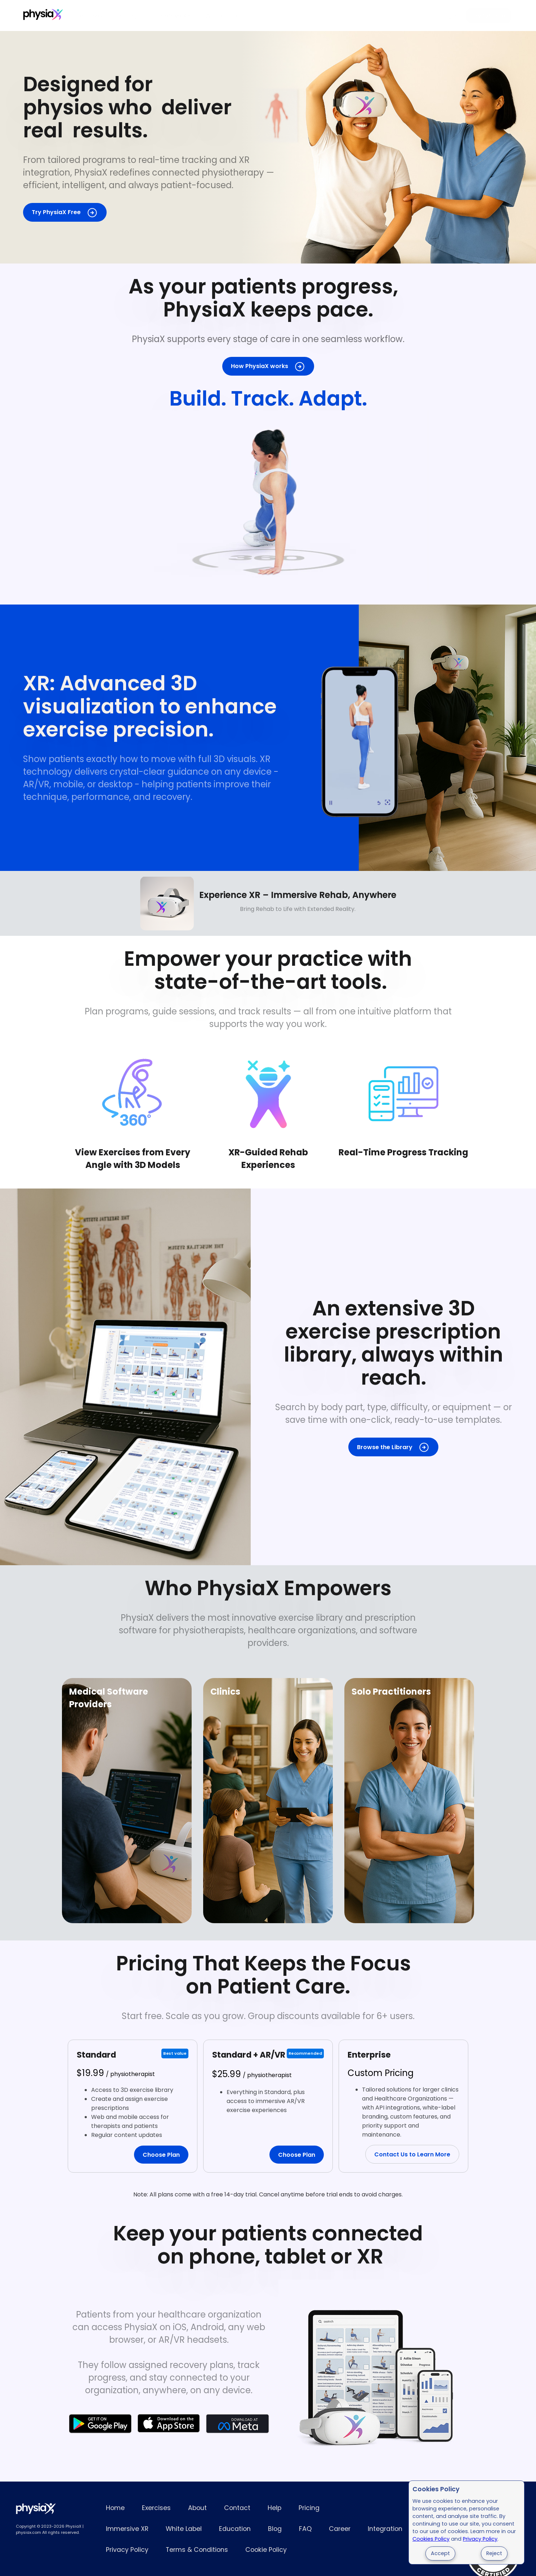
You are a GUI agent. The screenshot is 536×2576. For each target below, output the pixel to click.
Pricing (127, 16)
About (197, 2508)
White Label (221, 16)
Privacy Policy (480, 2538)
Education (235, 2528)
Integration (385, 2528)
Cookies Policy (431, 2538)
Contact (237, 2508)
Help (274, 2508)
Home (115, 2508)
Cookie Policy (266, 2549)
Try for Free (488, 16)
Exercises (89, 16)
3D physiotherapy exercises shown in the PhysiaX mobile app (360, 737)
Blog (275, 2528)
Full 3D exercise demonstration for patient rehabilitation (268, 500)
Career (339, 2528)
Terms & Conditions (197, 2549)
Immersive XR (171, 16)
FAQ (305, 2528)
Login (449, 16)
